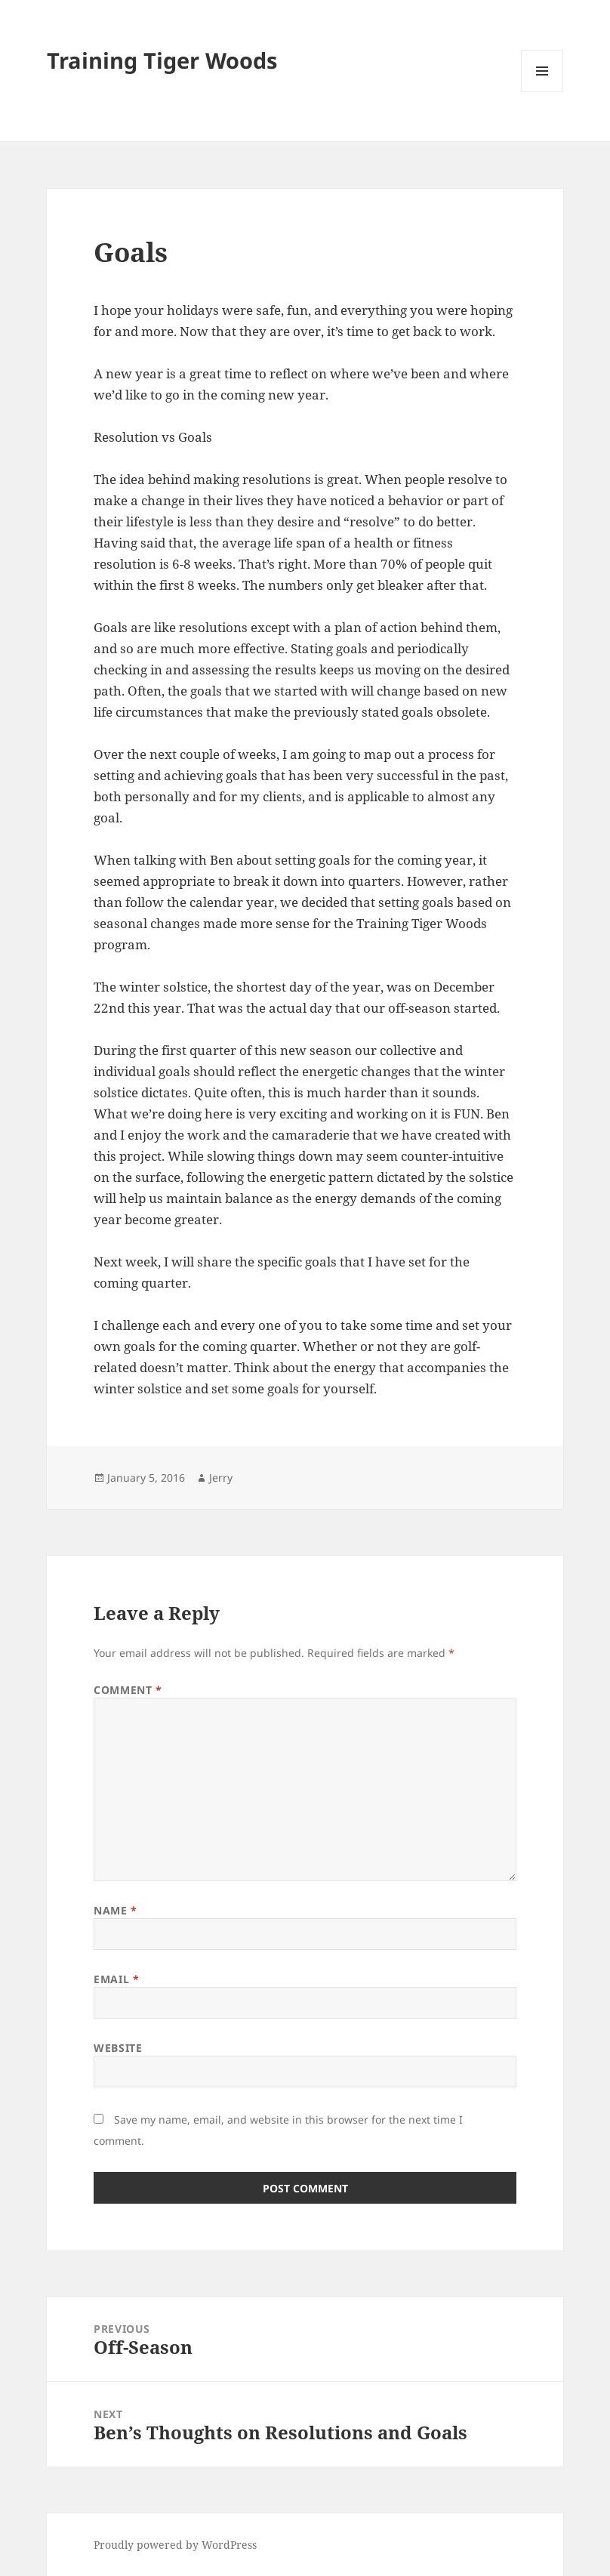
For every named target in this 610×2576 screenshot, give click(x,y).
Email (116, 1979)
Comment (128, 1690)
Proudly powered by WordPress (175, 2544)
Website (118, 2048)
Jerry (221, 1477)
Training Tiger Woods (162, 60)
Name (115, 1910)
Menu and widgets (542, 91)
